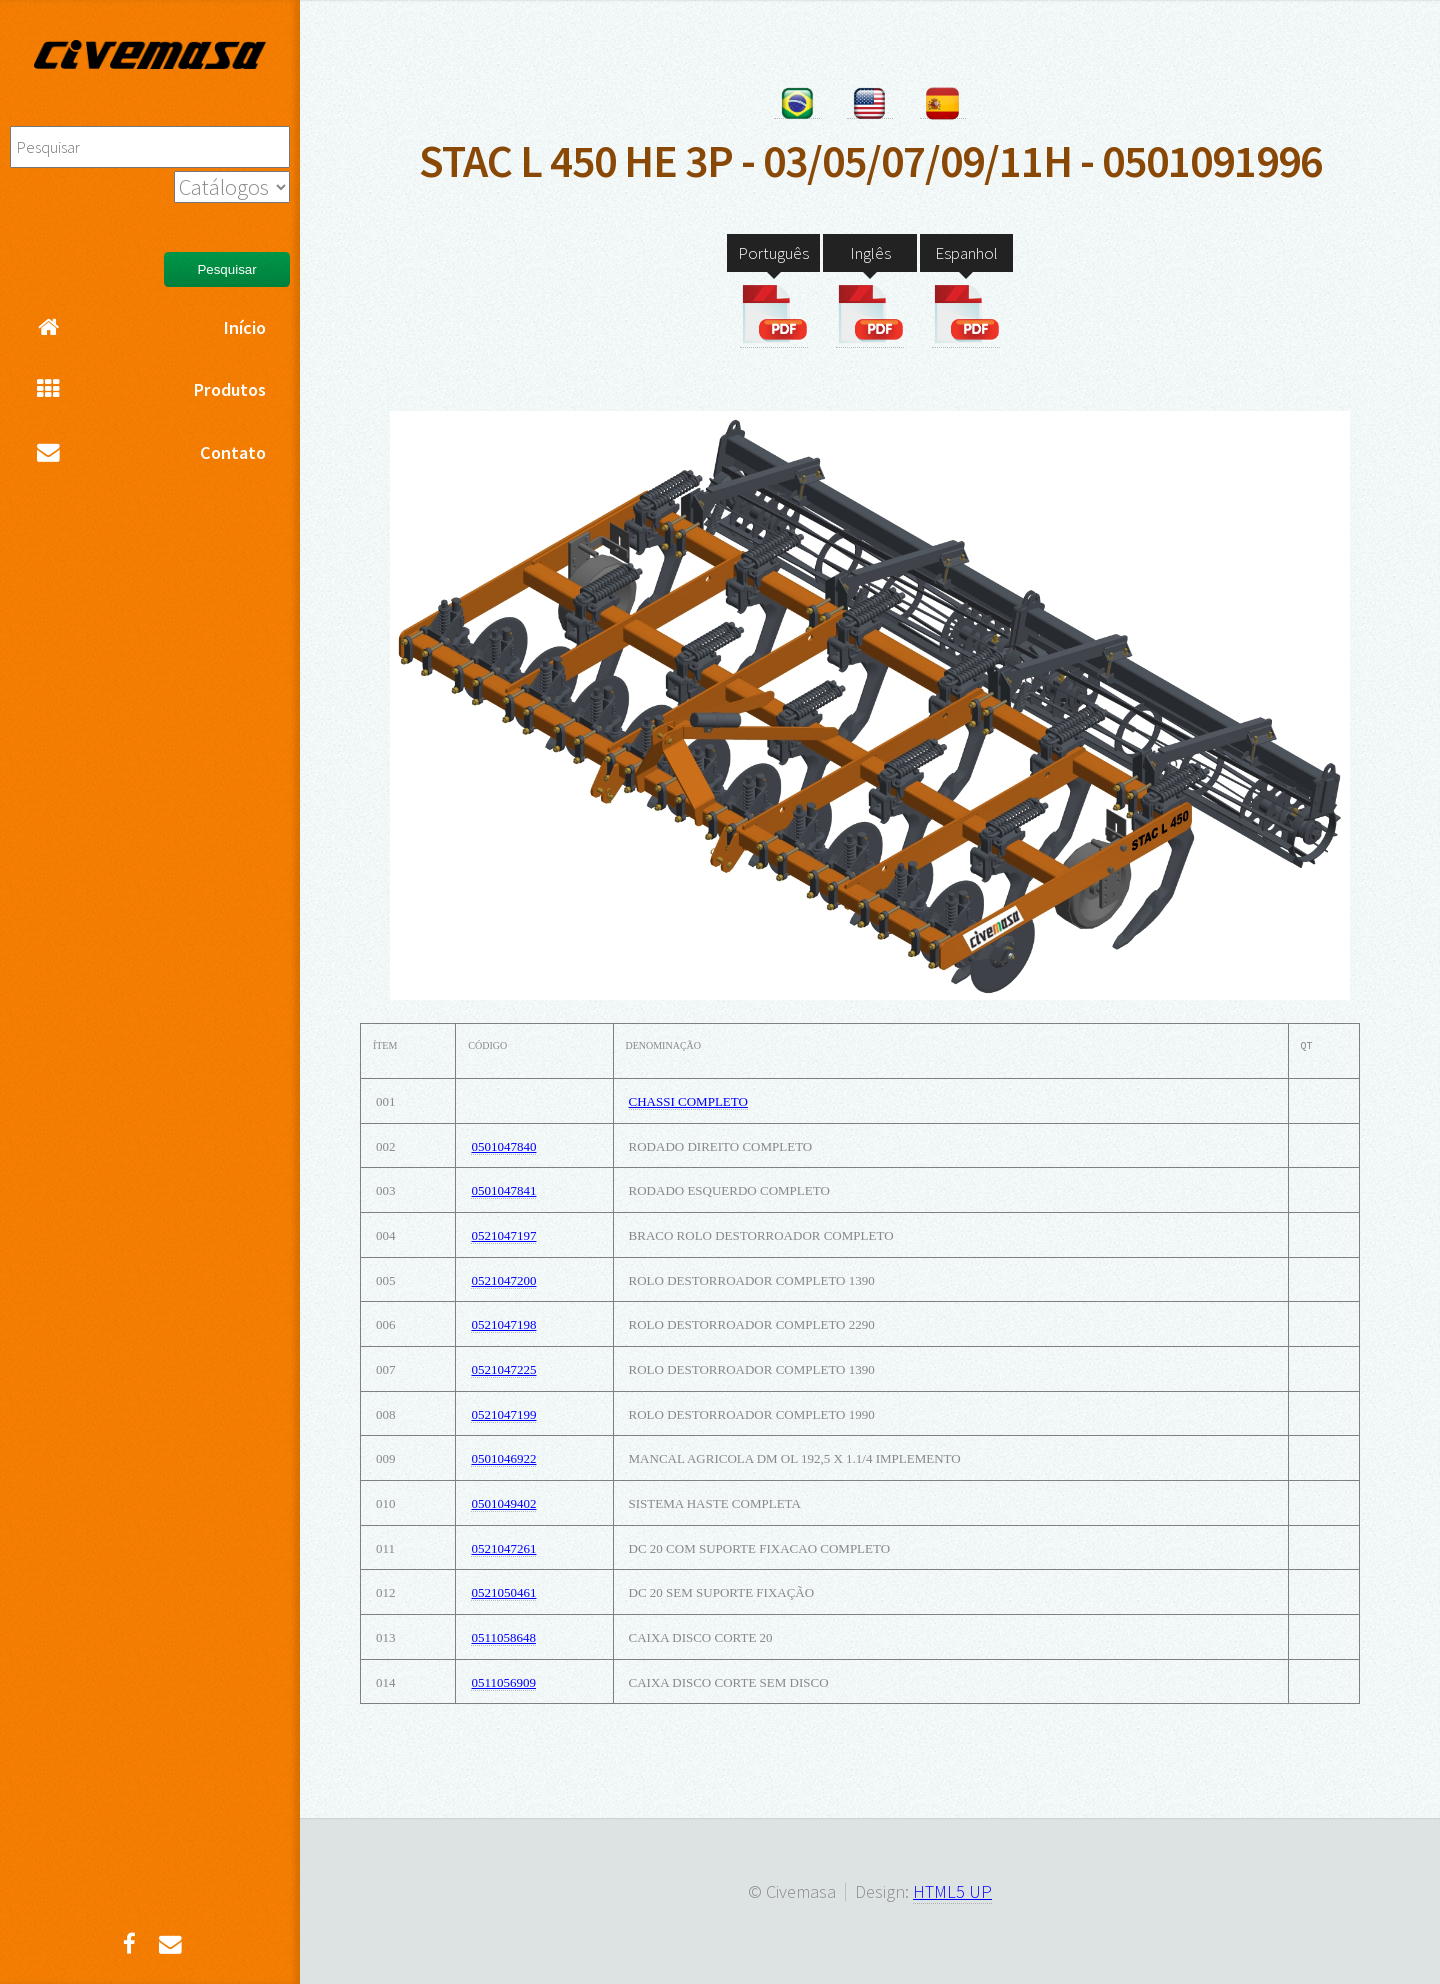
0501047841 (503, 1190)
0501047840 (503, 1146)
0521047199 (503, 1414)
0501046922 (503, 1458)
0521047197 (503, 1235)
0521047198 (503, 1324)
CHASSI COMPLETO (688, 1101)
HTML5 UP (952, 1891)
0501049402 (503, 1503)
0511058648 (503, 1637)
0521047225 (503, 1369)
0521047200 (503, 1280)
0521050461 (503, 1592)
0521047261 (503, 1548)
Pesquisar (226, 269)
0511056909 (503, 1682)
